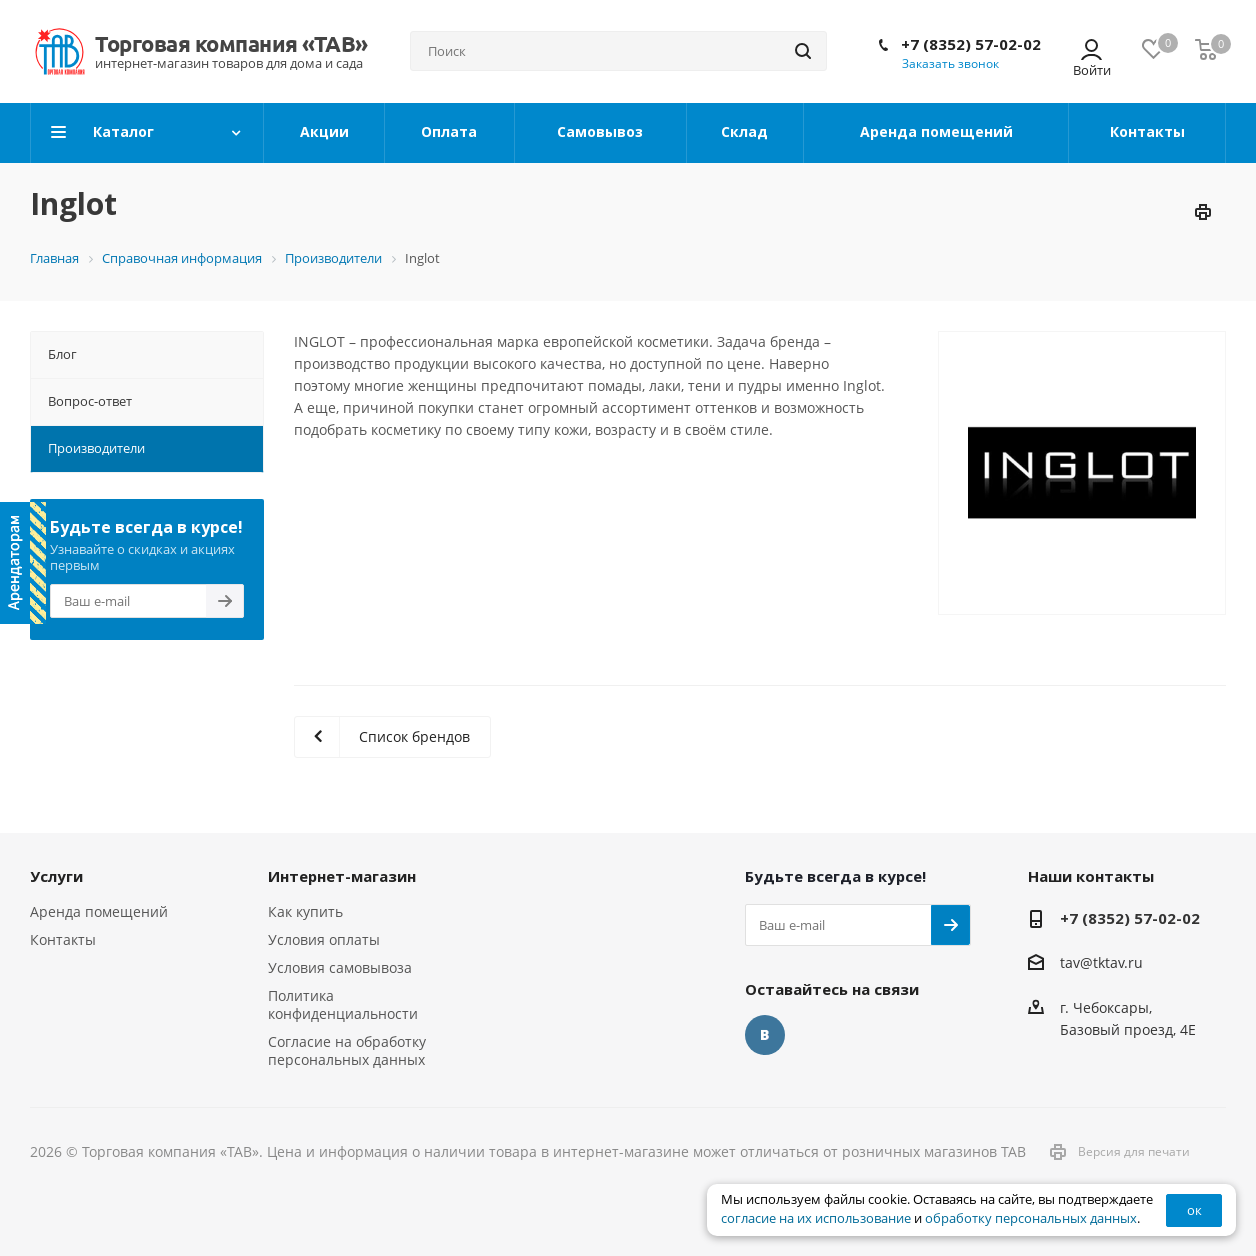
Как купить (305, 911)
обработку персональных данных (1031, 1218)
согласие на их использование (816, 1218)
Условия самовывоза (340, 967)
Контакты (63, 939)
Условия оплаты (324, 939)
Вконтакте (765, 1035)
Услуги (56, 876)
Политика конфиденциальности (343, 1004)
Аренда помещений (99, 911)
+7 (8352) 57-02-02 (971, 44)
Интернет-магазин (342, 876)
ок (1194, 1210)
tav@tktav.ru (1101, 963)
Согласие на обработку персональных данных (347, 1050)
